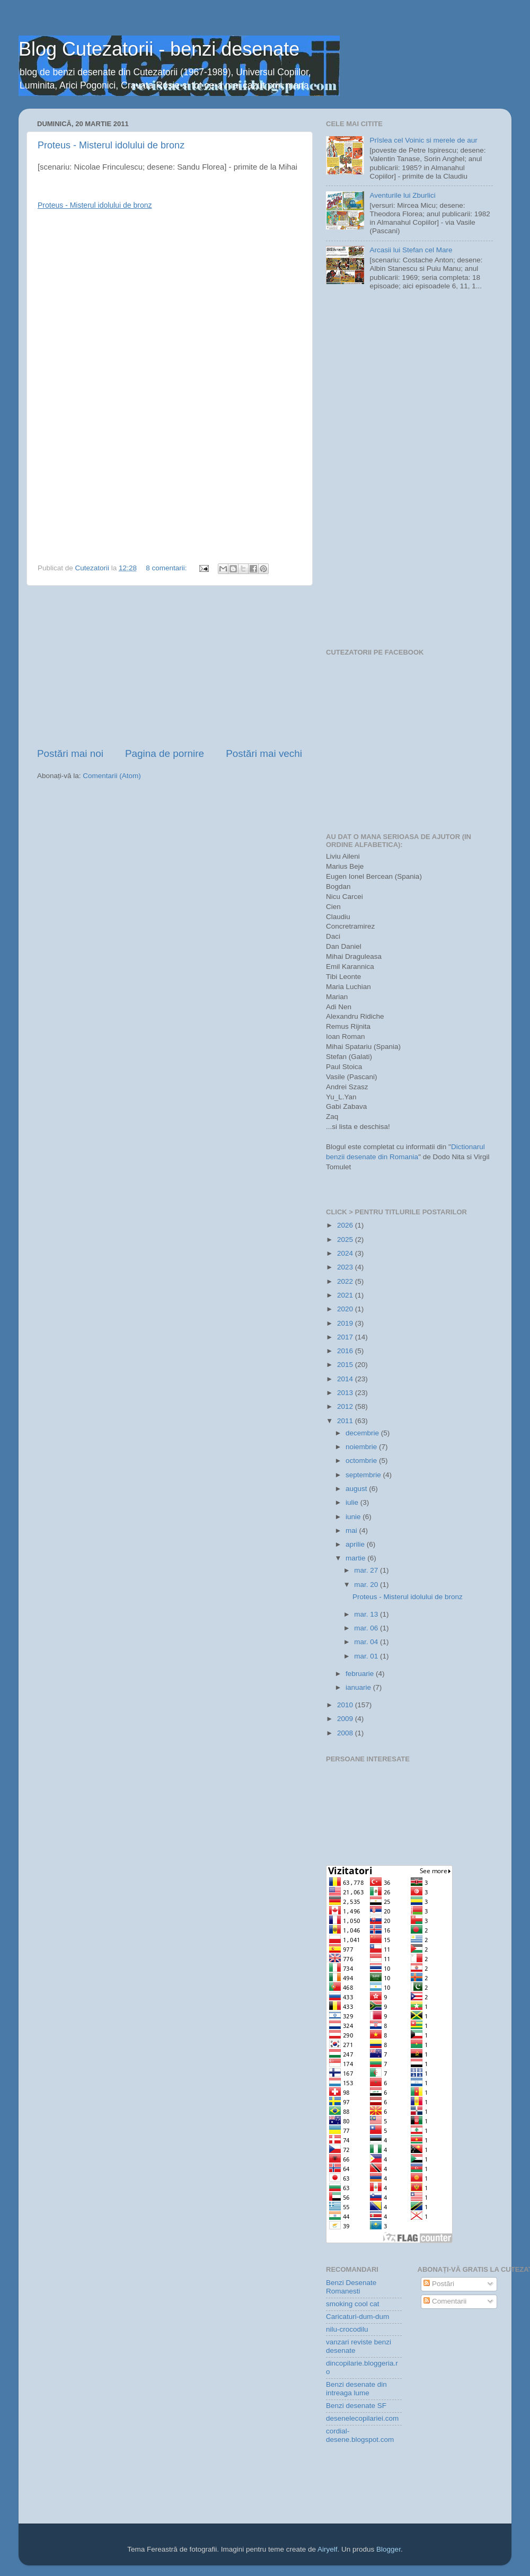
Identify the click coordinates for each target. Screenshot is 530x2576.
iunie (354, 1517)
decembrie (363, 1433)
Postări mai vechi (264, 753)
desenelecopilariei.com (362, 2418)
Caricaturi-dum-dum (357, 2317)
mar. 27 (367, 1570)
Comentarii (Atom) (112, 776)
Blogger (388, 2549)
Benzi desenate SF (356, 2406)
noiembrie (362, 1447)
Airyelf (327, 2549)
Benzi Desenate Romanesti (351, 2287)
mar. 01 (367, 1656)
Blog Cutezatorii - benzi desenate (159, 49)
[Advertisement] (169, 666)
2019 (346, 1323)
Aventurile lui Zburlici (402, 195)
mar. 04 (367, 1642)
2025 (346, 1239)
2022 (346, 1281)
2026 (346, 1225)
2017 (346, 1337)
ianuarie (359, 1687)
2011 (346, 1421)
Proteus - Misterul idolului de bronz (111, 145)
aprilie (356, 1544)
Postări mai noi (70, 753)
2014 (346, 1379)
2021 (346, 1295)
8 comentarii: (167, 568)
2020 (346, 1309)
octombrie (362, 1461)
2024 (346, 1253)
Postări (438, 2284)
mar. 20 (367, 1585)
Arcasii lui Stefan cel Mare (410, 250)
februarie (361, 1674)
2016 (346, 1351)
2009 (346, 1719)
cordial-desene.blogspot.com (360, 2435)
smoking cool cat (352, 2304)
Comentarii (444, 2301)
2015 (346, 1365)
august (357, 1489)
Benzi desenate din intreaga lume (356, 2388)
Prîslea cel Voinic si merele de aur (423, 140)
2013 (346, 1393)
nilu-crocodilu (347, 2329)
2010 (346, 1705)
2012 (346, 1406)
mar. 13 (367, 1614)
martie (356, 1558)
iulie (353, 1502)
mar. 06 (367, 1628)
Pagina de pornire (164, 753)
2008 (346, 1733)
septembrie (364, 1475)
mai (352, 1530)
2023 (346, 1267)
